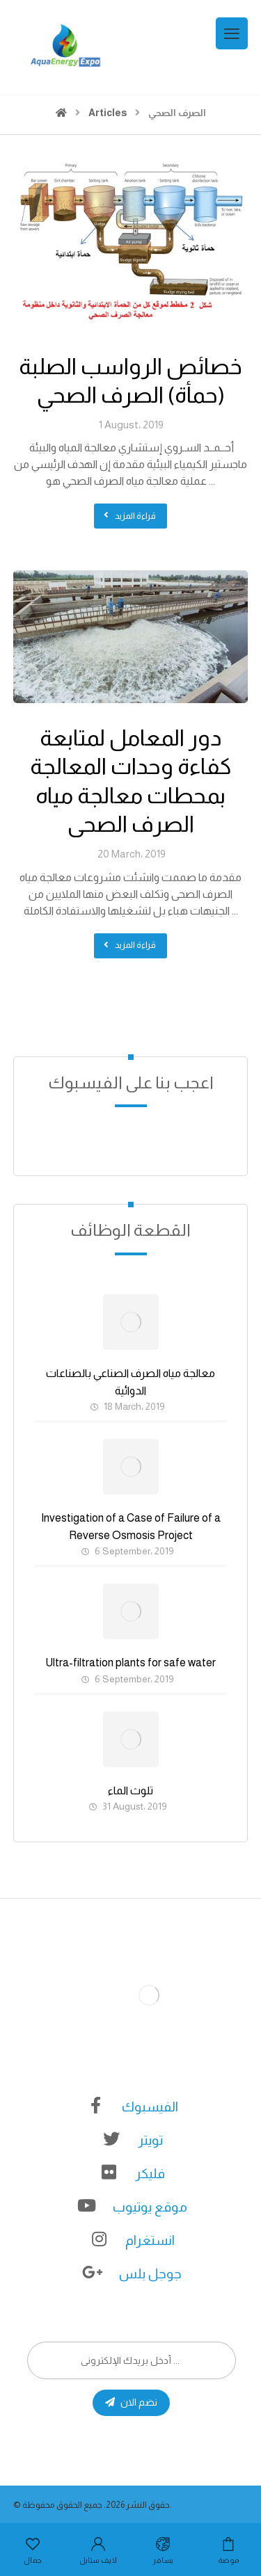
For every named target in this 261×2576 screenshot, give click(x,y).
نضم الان (131, 2402)
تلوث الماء (130, 1790)
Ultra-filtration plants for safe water (130, 1662)
